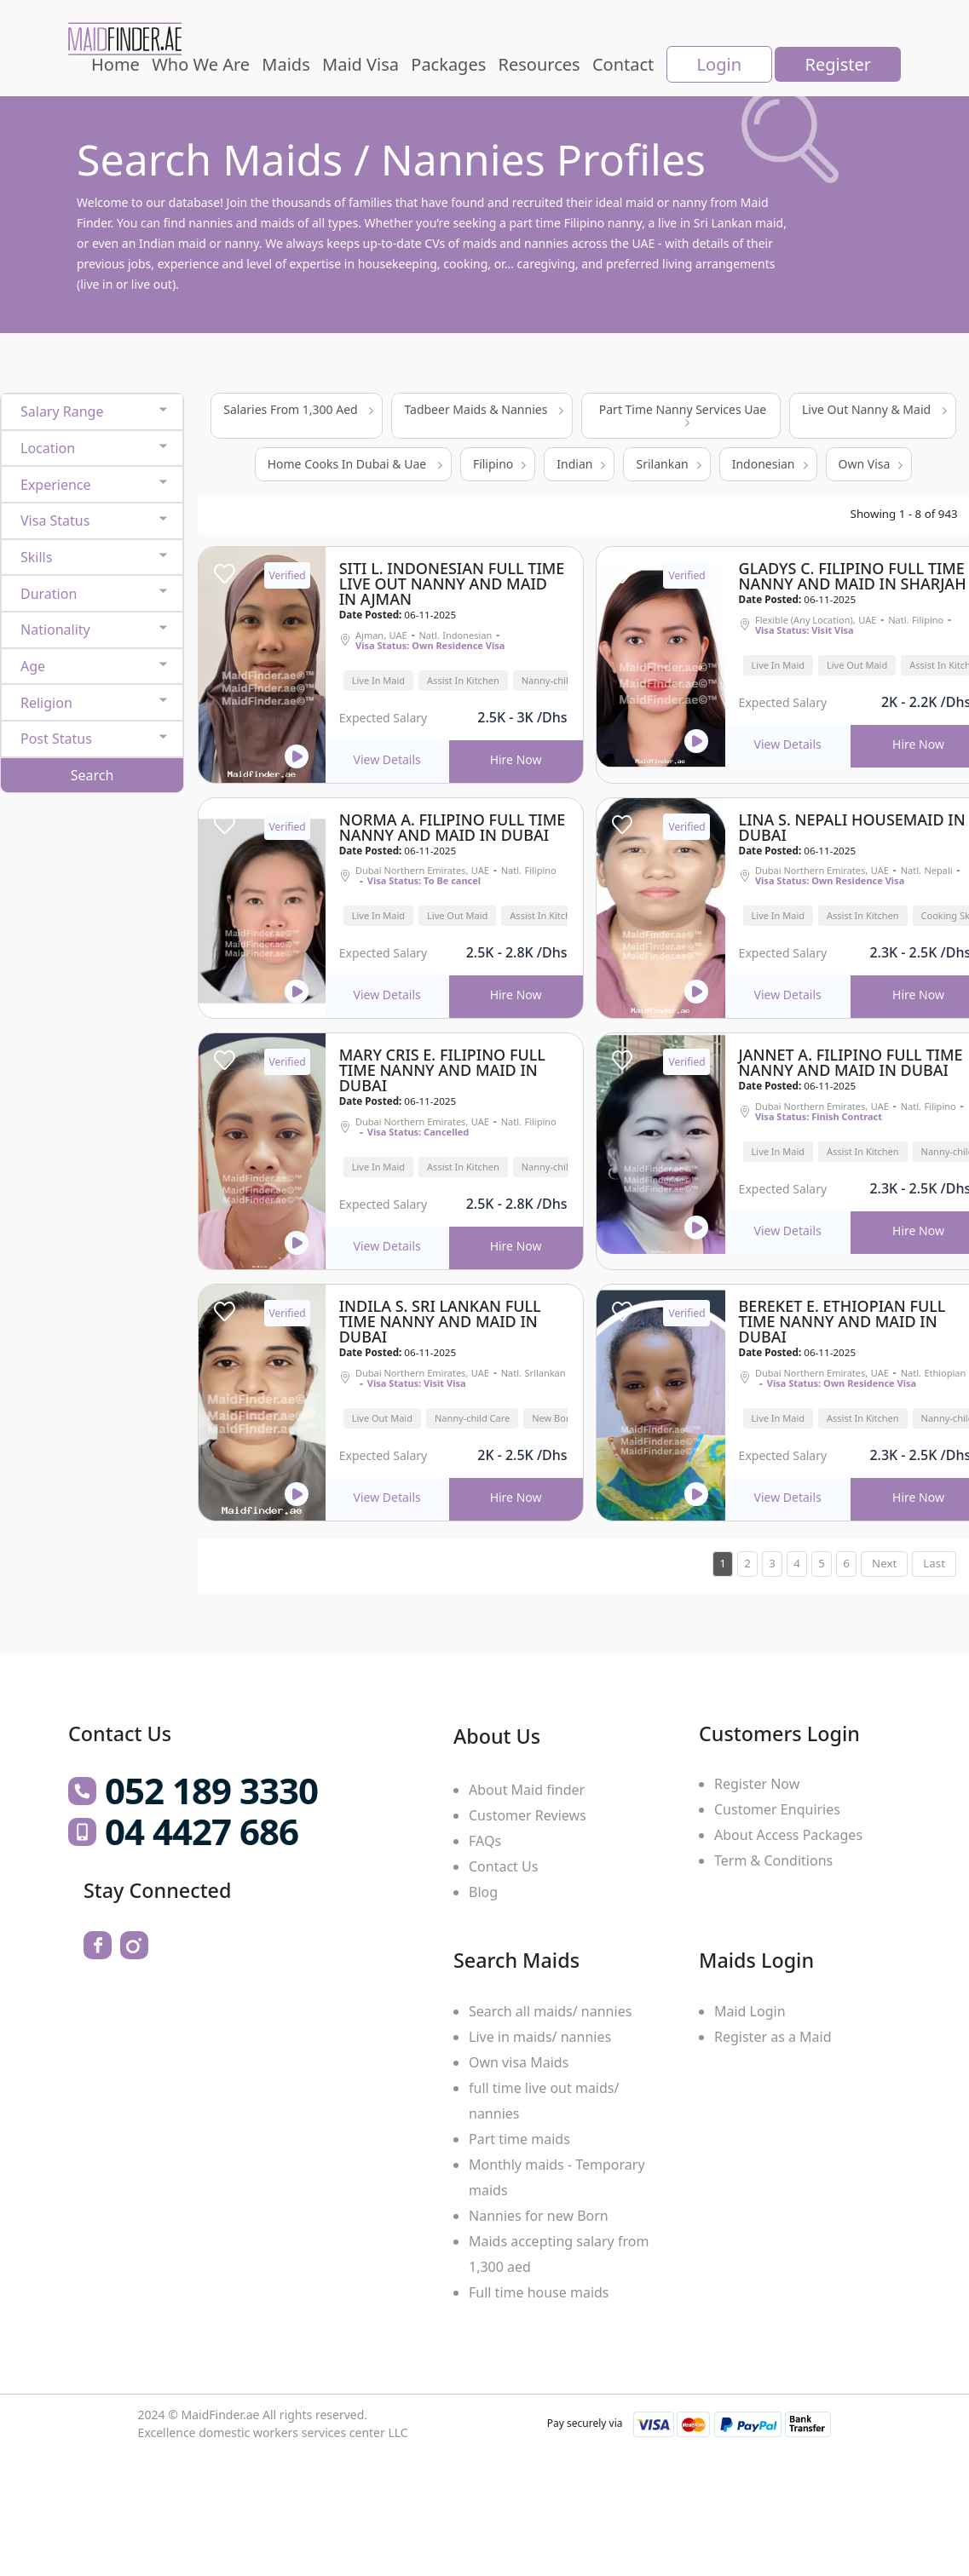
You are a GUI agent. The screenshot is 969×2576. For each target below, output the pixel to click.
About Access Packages (788, 1835)
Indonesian (770, 464)
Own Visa (871, 464)
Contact (623, 64)
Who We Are (201, 64)
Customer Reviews (527, 1815)
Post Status (56, 738)
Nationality (55, 629)
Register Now (756, 1783)
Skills (36, 557)
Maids (285, 64)
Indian (581, 464)
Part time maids (519, 2139)
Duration (48, 593)
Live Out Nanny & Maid (874, 409)
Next (884, 1563)
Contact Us (503, 1866)
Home (115, 64)
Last (934, 1563)
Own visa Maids (518, 2062)
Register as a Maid (773, 2036)
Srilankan (668, 464)
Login (719, 64)
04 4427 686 (201, 1831)
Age (32, 666)
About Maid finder (527, 1789)
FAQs (485, 1840)
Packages (448, 64)
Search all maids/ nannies (550, 2011)
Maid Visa (360, 64)
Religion (46, 702)
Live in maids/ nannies (540, 2036)
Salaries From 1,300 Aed (298, 409)
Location (47, 448)
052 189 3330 (211, 1790)
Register (838, 64)
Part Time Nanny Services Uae (682, 414)
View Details (387, 759)
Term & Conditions (773, 1860)
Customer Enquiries (777, 1809)
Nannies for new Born (539, 2215)
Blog (483, 1892)
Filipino (499, 464)
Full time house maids (539, 2292)
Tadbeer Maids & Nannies (483, 409)
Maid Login (750, 2011)
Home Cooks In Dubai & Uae (355, 464)
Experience (55, 484)
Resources (539, 64)
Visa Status (54, 520)
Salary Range (61, 411)
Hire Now (516, 759)
